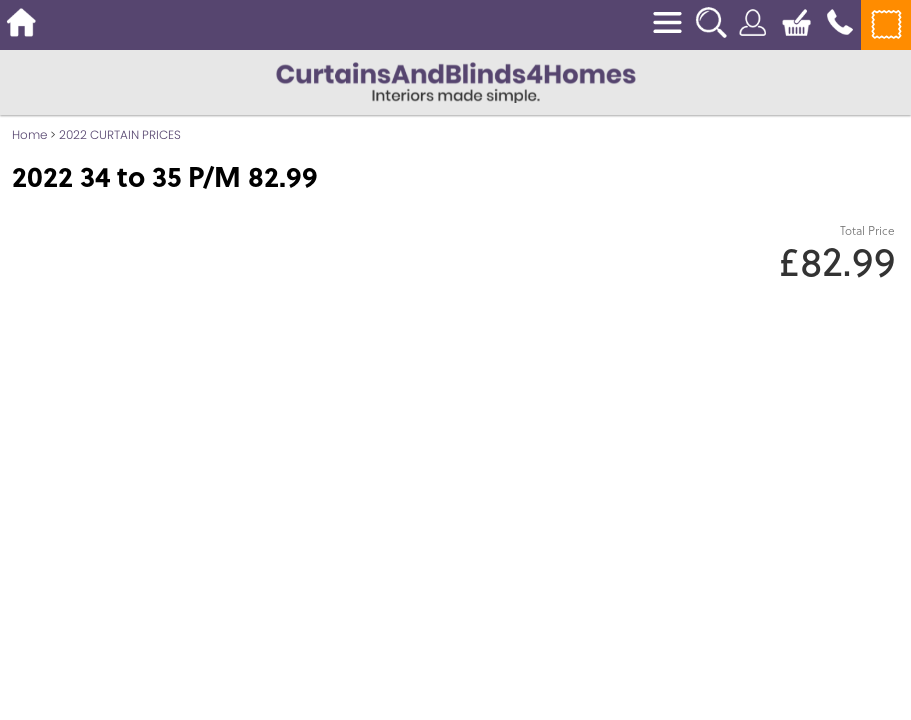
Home (29, 134)
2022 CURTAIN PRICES (120, 134)
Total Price (867, 230)
